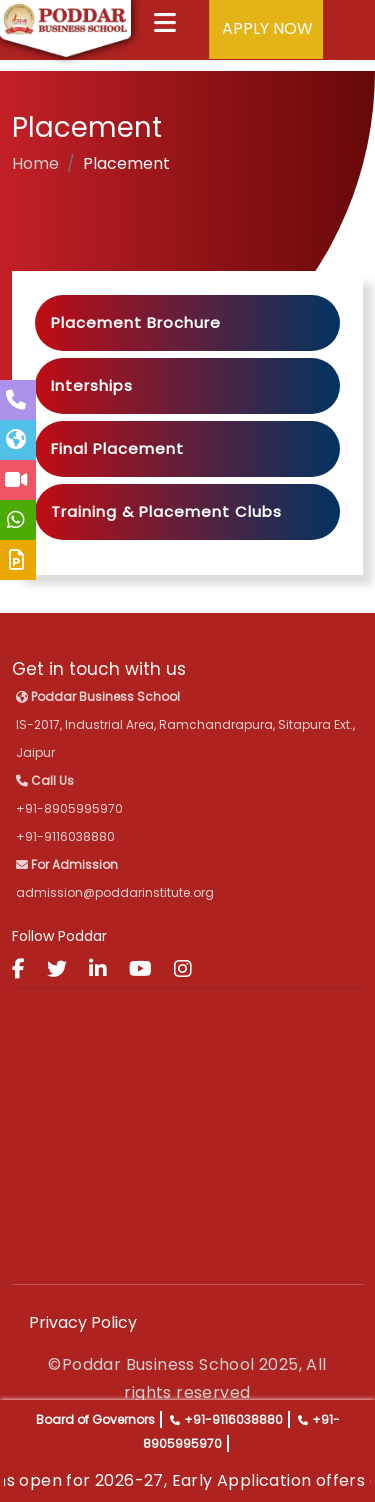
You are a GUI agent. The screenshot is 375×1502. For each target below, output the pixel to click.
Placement (126, 163)
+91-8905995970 (69, 808)
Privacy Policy (83, 1322)
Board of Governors (95, 1419)
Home (35, 163)
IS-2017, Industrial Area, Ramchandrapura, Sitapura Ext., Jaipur (185, 724)
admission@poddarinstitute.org (115, 892)
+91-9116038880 (233, 1419)
